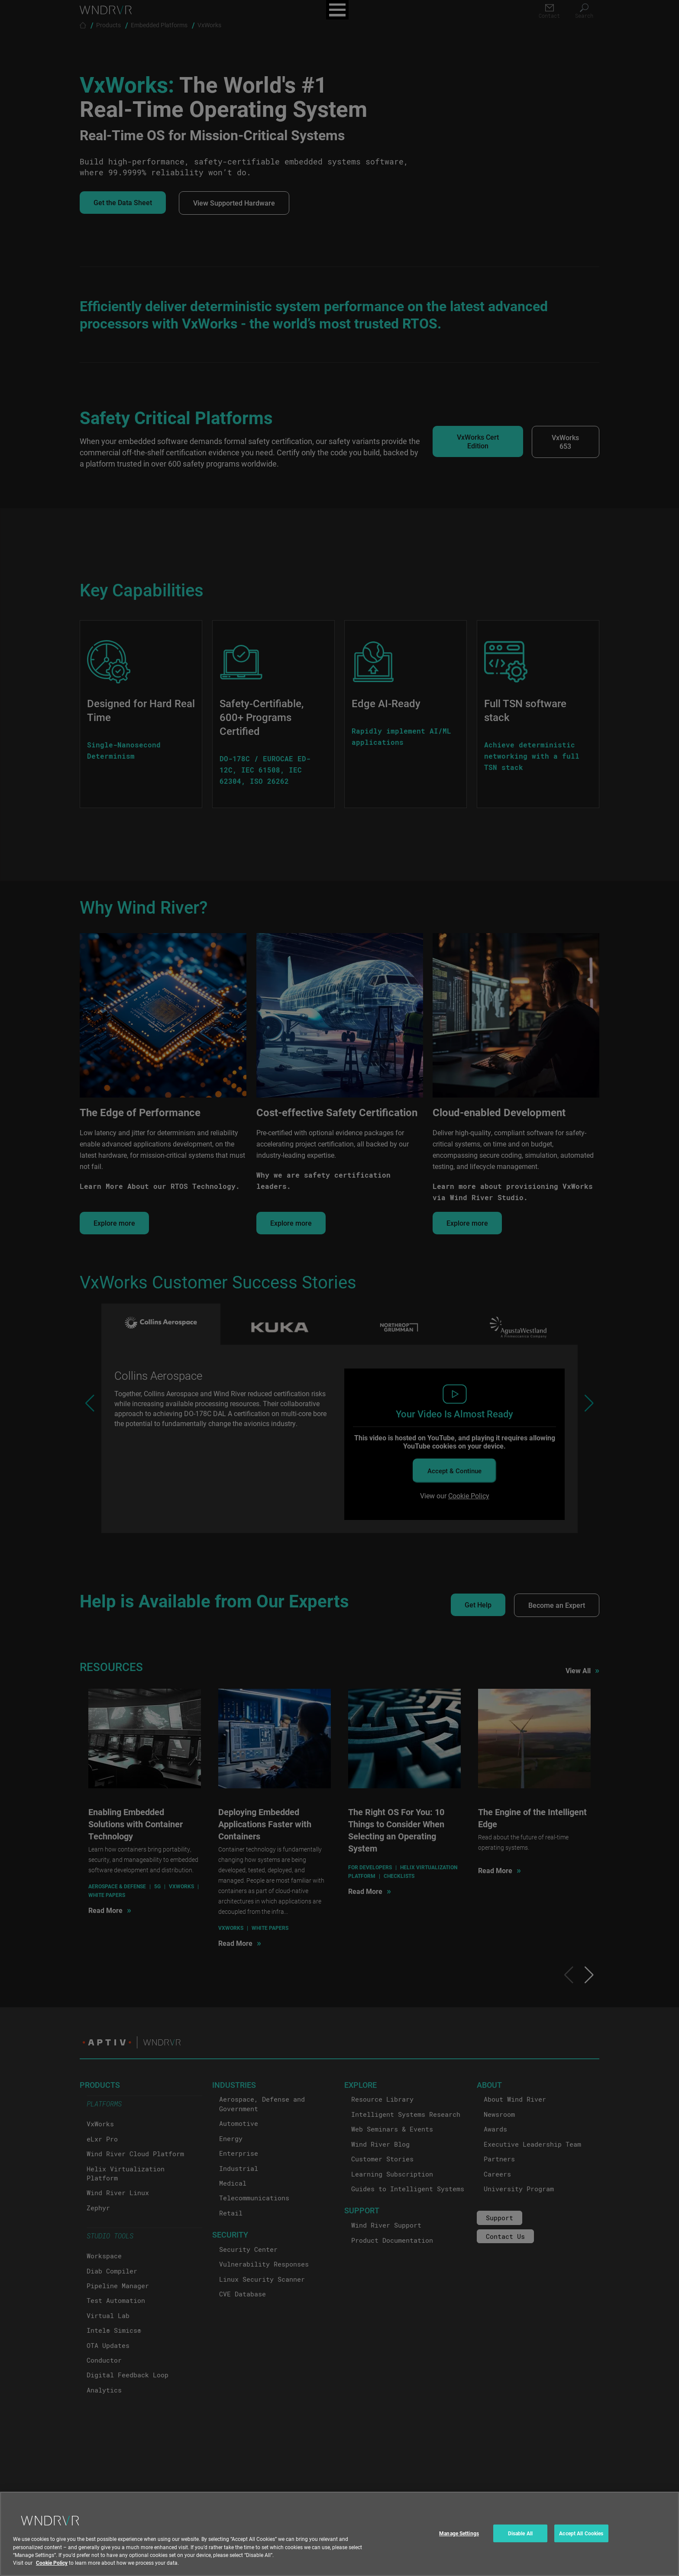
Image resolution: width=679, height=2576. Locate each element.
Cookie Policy (52, 2562)
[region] (339, 2534)
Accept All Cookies (581, 2533)
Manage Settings (459, 2533)
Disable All (520, 2533)
